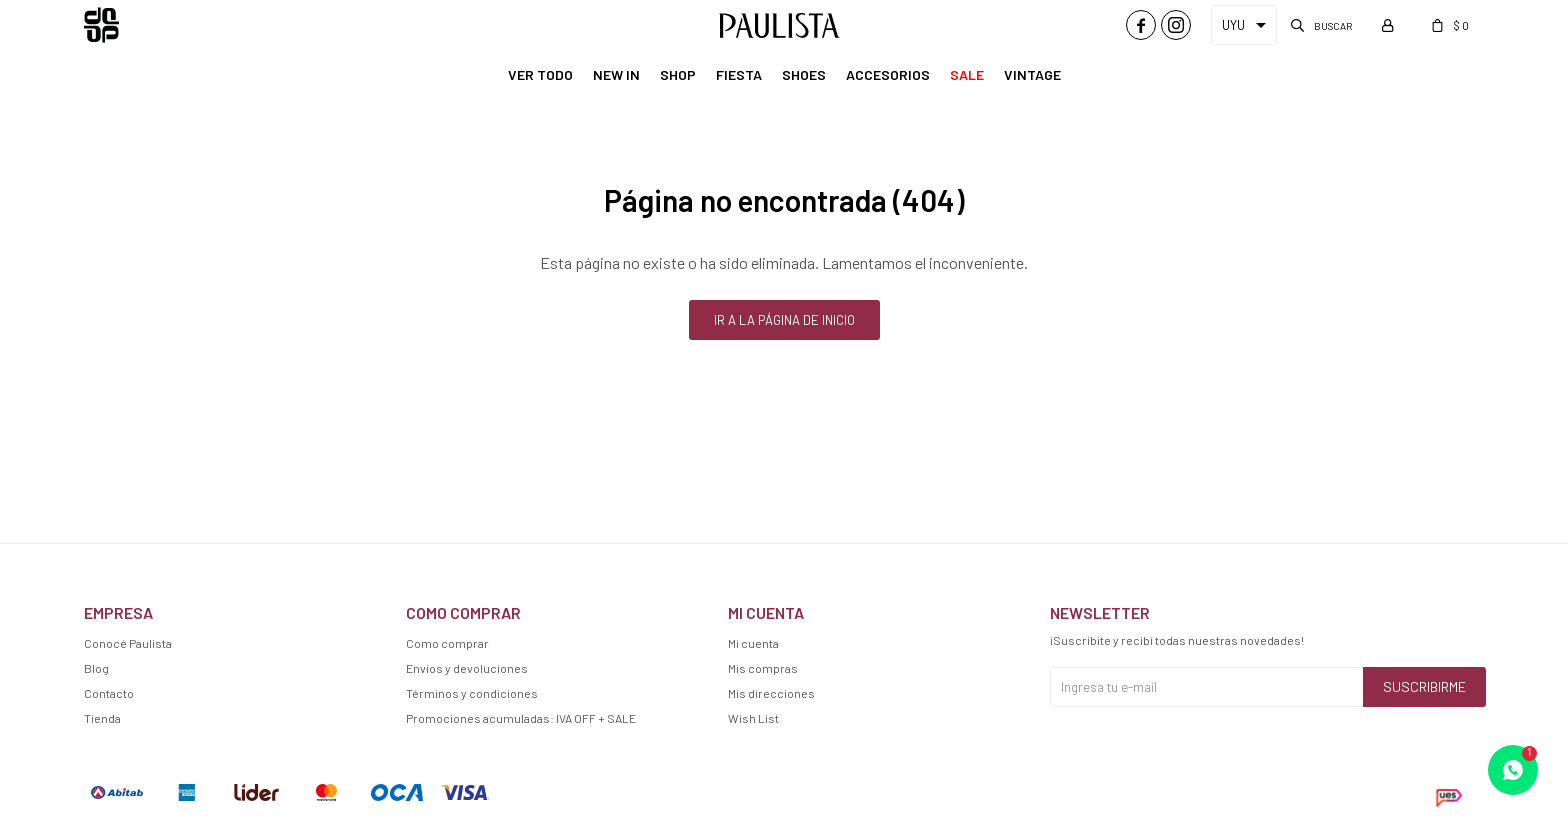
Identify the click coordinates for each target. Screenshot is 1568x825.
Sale (967, 74)
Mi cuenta (753, 643)
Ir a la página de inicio (784, 320)
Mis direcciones (771, 693)
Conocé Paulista (128, 643)
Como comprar (447, 643)
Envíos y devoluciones (467, 668)
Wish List (753, 718)
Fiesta (739, 74)
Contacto (109, 693)
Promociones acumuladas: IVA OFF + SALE (521, 718)
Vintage (1032, 74)
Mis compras (763, 668)
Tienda (102, 718)
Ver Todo (540, 74)
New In (616, 74)
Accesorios (888, 74)
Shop (678, 74)
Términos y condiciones (472, 693)
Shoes (804, 74)
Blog (96, 668)
